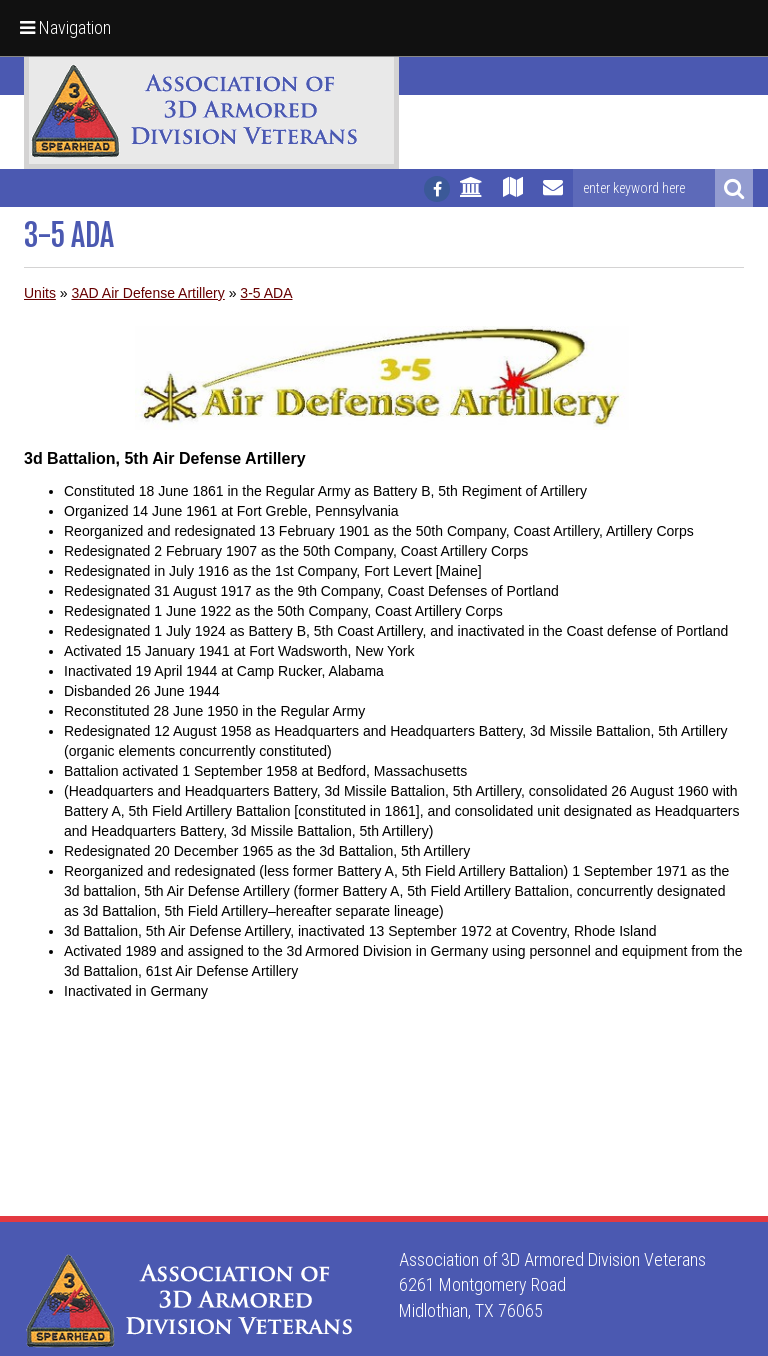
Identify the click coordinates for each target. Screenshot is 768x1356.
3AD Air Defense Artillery (147, 293)
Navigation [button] (65, 27)
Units (40, 293)
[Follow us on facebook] (437, 189)
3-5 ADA (266, 293)
